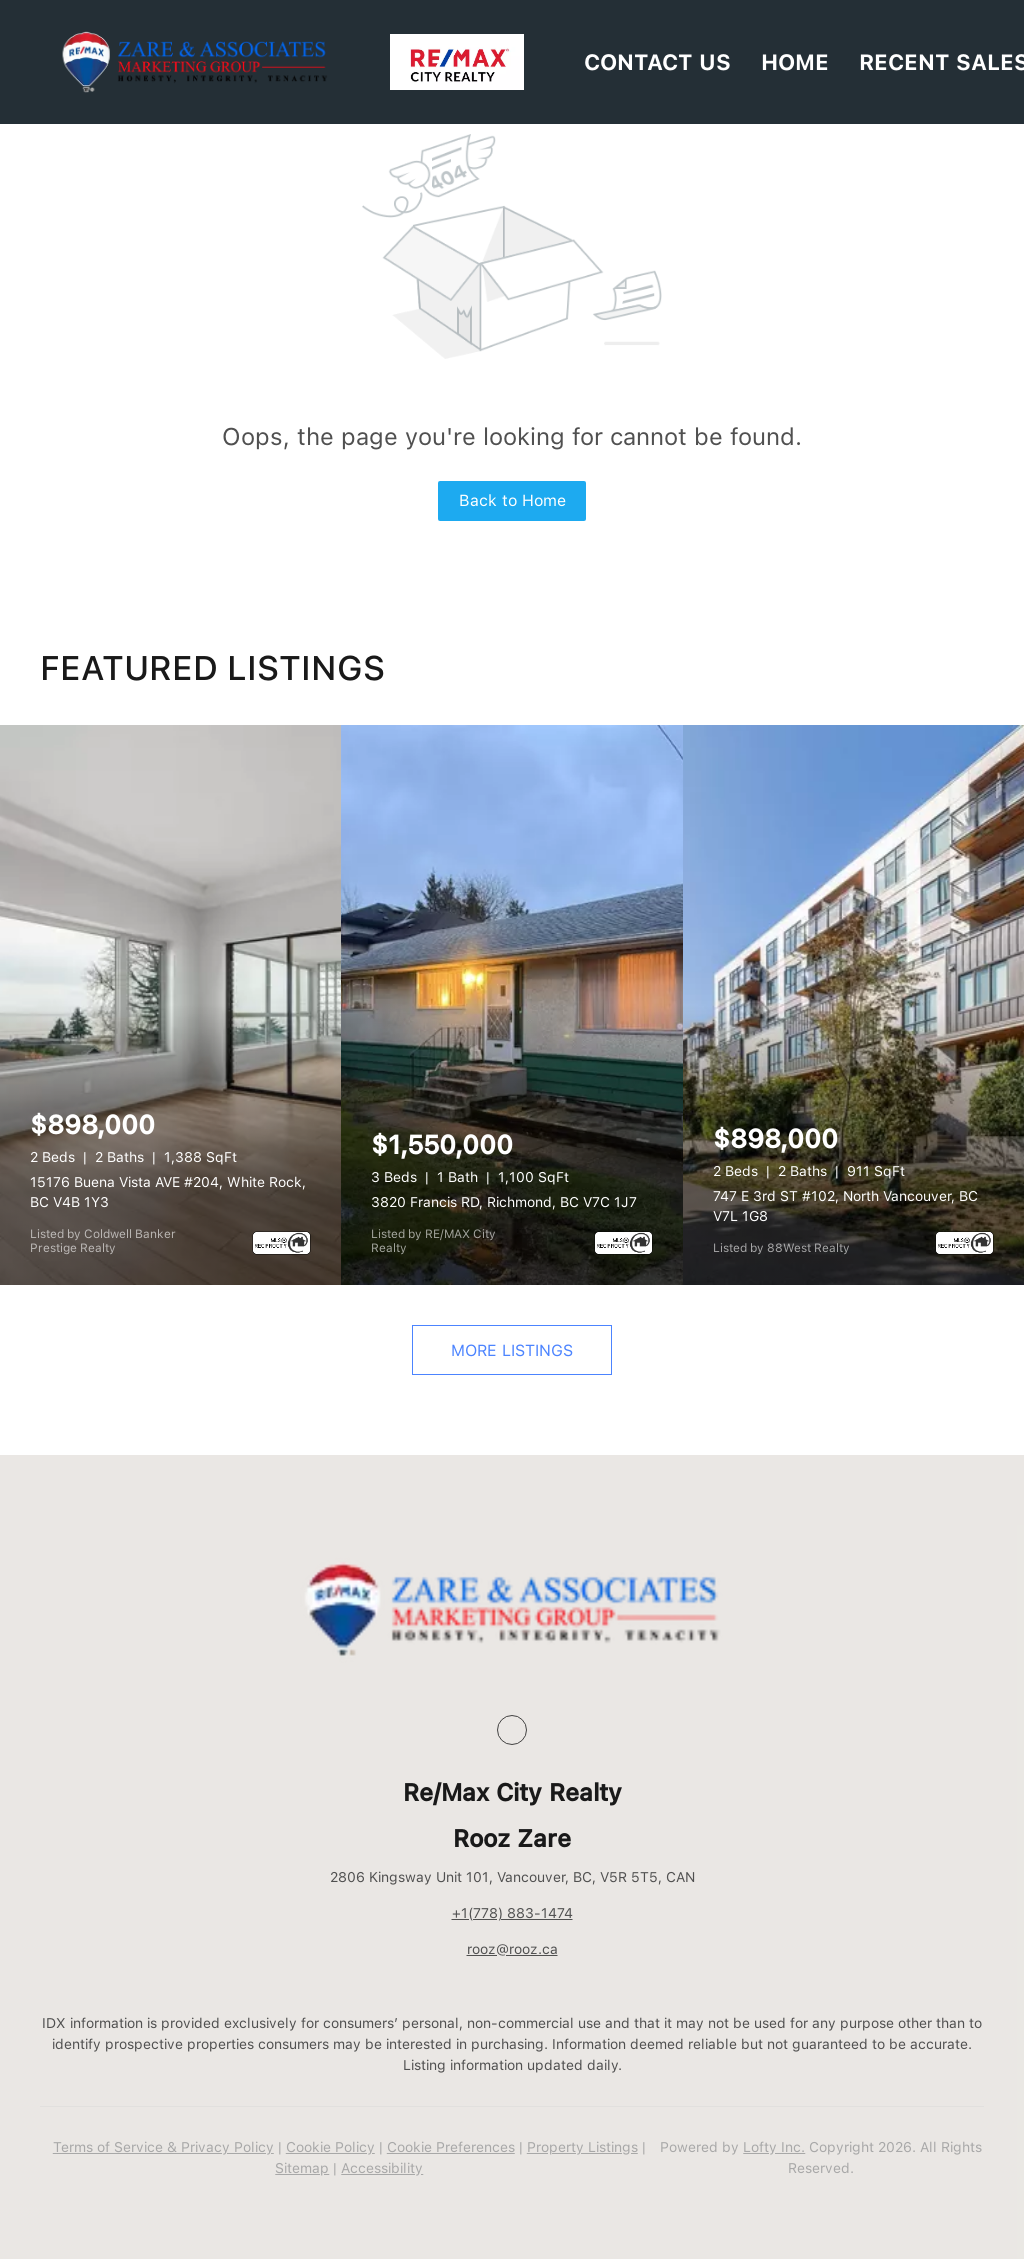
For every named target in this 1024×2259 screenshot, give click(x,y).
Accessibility (382, 2168)
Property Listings (582, 2147)
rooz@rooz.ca (512, 1949)
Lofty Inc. (774, 2147)
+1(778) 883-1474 (512, 1913)
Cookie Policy (330, 2147)
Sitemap (302, 2168)
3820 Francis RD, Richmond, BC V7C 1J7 (504, 1202)
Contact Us (657, 62)
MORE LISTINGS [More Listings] (512, 1350)
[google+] (512, 1730)
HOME (795, 62)
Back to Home (512, 500)
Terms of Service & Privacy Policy (163, 2147)
